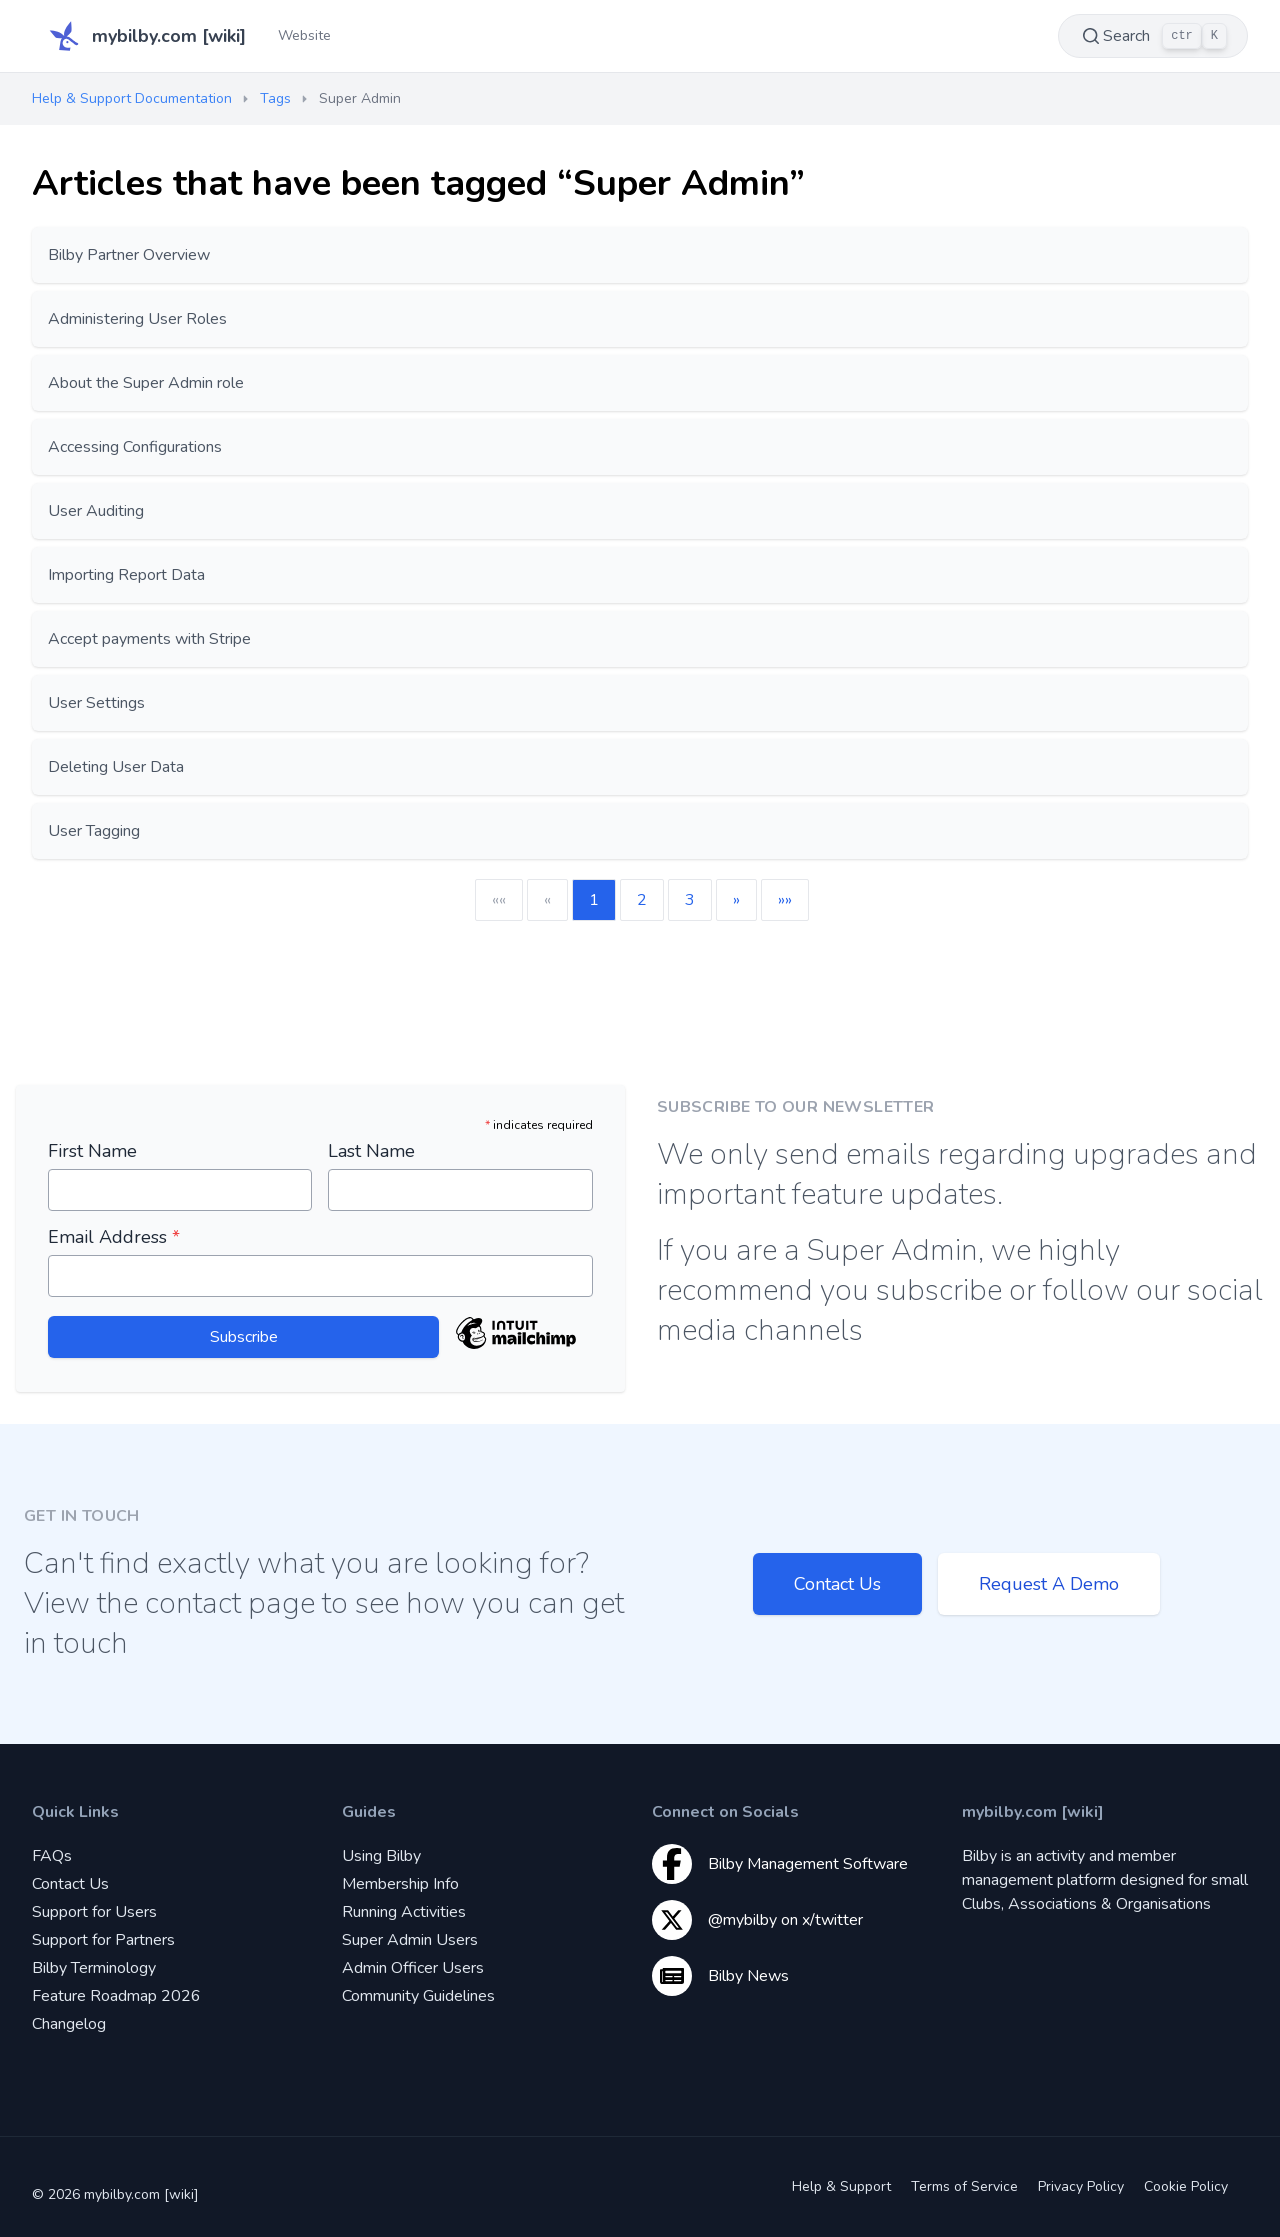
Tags (275, 98)
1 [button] (594, 900)
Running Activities (404, 1912)
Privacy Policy (1081, 2186)
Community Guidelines (418, 1996)
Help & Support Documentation (132, 98)
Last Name (371, 1151)
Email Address (114, 1237)
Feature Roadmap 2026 (116, 1996)
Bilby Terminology (94, 1968)
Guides (369, 1812)
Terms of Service (964, 2186)
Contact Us (837, 1584)
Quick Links (75, 1812)
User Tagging (94, 831)
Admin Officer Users (413, 1968)
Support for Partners (103, 1940)
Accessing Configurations (135, 447)
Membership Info (400, 1884)
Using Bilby (381, 1856)
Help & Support (841, 2186)
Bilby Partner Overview (129, 255)
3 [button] (690, 900)
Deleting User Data (116, 767)
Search (1153, 36)
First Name (92, 1151)
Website (304, 35)
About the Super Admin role (146, 383)
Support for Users (94, 1912)
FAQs (52, 1856)
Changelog (69, 2024)
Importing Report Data (126, 575)
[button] (736, 900)
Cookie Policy (1186, 2186)
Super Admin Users (410, 1940)
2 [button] (642, 900)
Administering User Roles (137, 319)
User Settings (96, 703)
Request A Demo (1049, 1584)
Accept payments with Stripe (149, 639)
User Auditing (96, 511)
